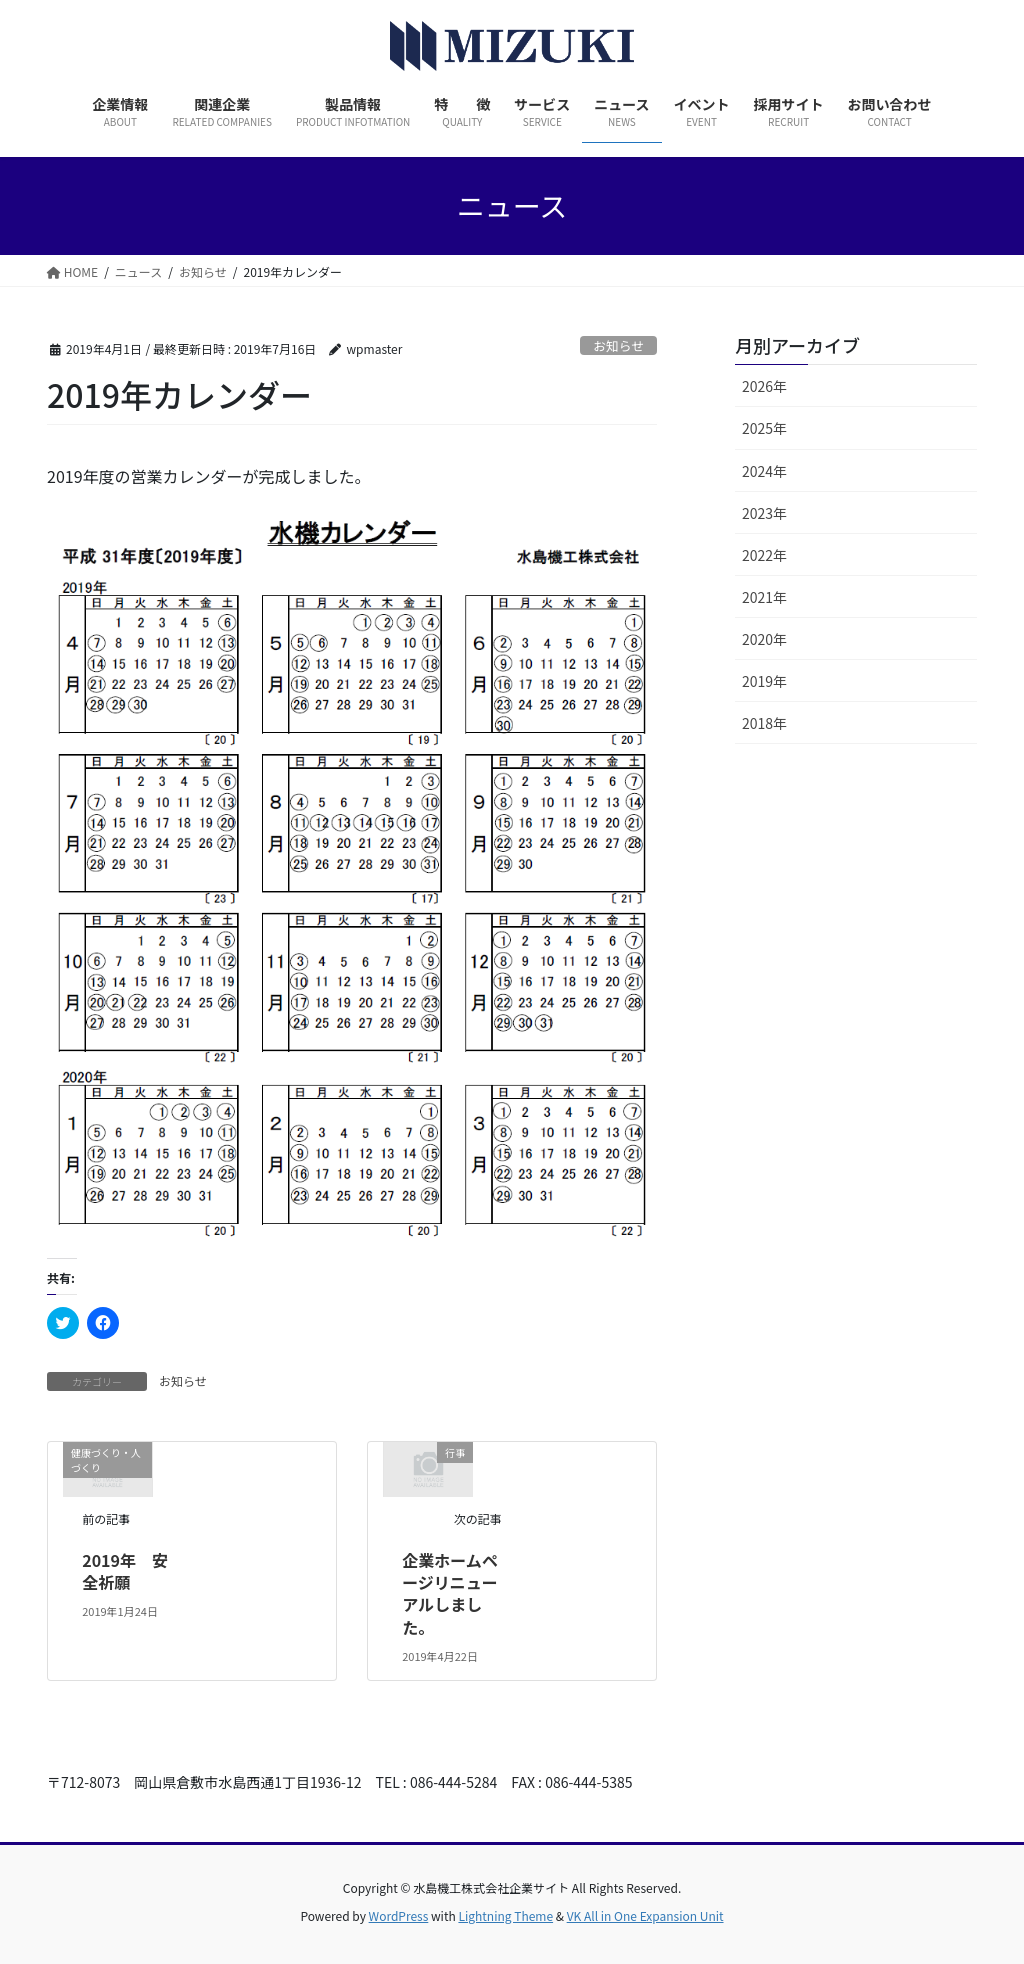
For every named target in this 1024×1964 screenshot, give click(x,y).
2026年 (764, 386)
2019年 (764, 681)
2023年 (764, 513)
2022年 (764, 555)
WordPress (399, 1915)
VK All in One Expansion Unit (645, 1915)
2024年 (764, 471)
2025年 (764, 428)
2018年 (764, 723)
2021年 (764, 597)
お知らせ (618, 345)
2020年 (764, 639)
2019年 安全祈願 (125, 1571)
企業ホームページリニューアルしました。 (450, 1593)
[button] (352, 876)
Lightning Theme (505, 1915)
